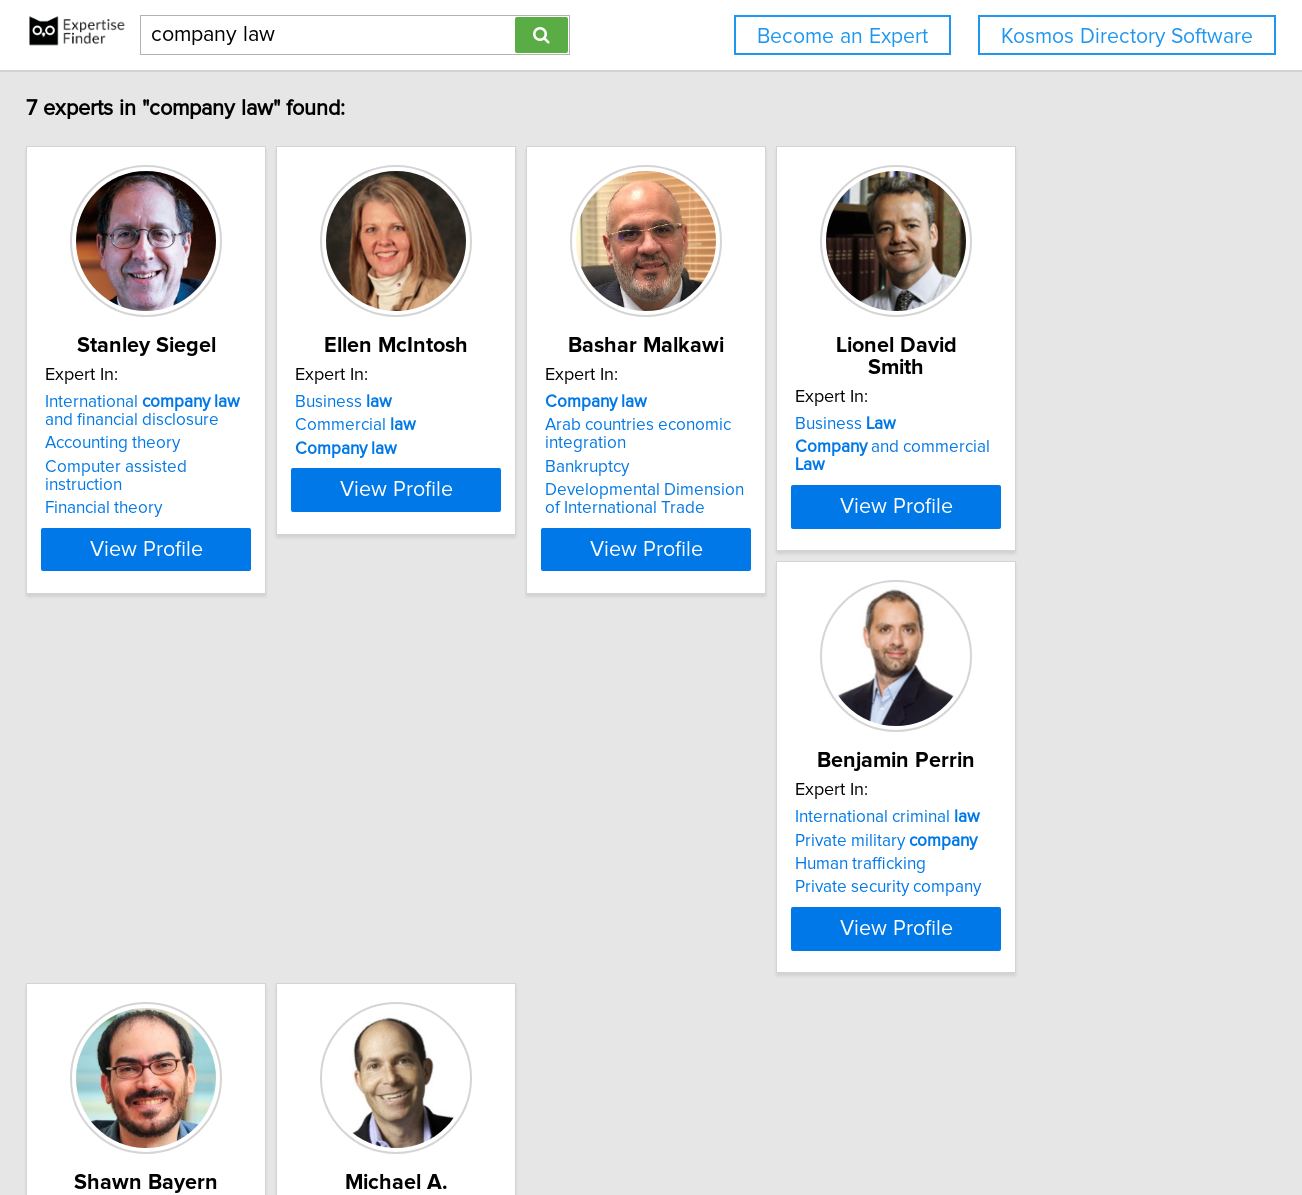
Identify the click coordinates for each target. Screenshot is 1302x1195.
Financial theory (128, 490)
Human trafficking (135, 907)
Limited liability (468, 883)
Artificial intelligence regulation (485, 930)
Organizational (439, 907)
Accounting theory (137, 443)
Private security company (163, 930)
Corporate (724, 860)
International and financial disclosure (183, 411)
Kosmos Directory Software (1127, 36)
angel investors (727, 907)
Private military (161, 883)
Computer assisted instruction (181, 467)
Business (418, 402)
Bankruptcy (712, 467)
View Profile (196, 549)
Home (639, 1122)
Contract (417, 860)
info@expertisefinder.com (526, 1122)
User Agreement (780, 1122)
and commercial (1084, 425)
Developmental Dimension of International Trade (779, 499)
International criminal (162, 860)
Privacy (693, 1122)
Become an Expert (842, 36)
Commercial (430, 425)
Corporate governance (755, 930)
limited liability (766, 883)
